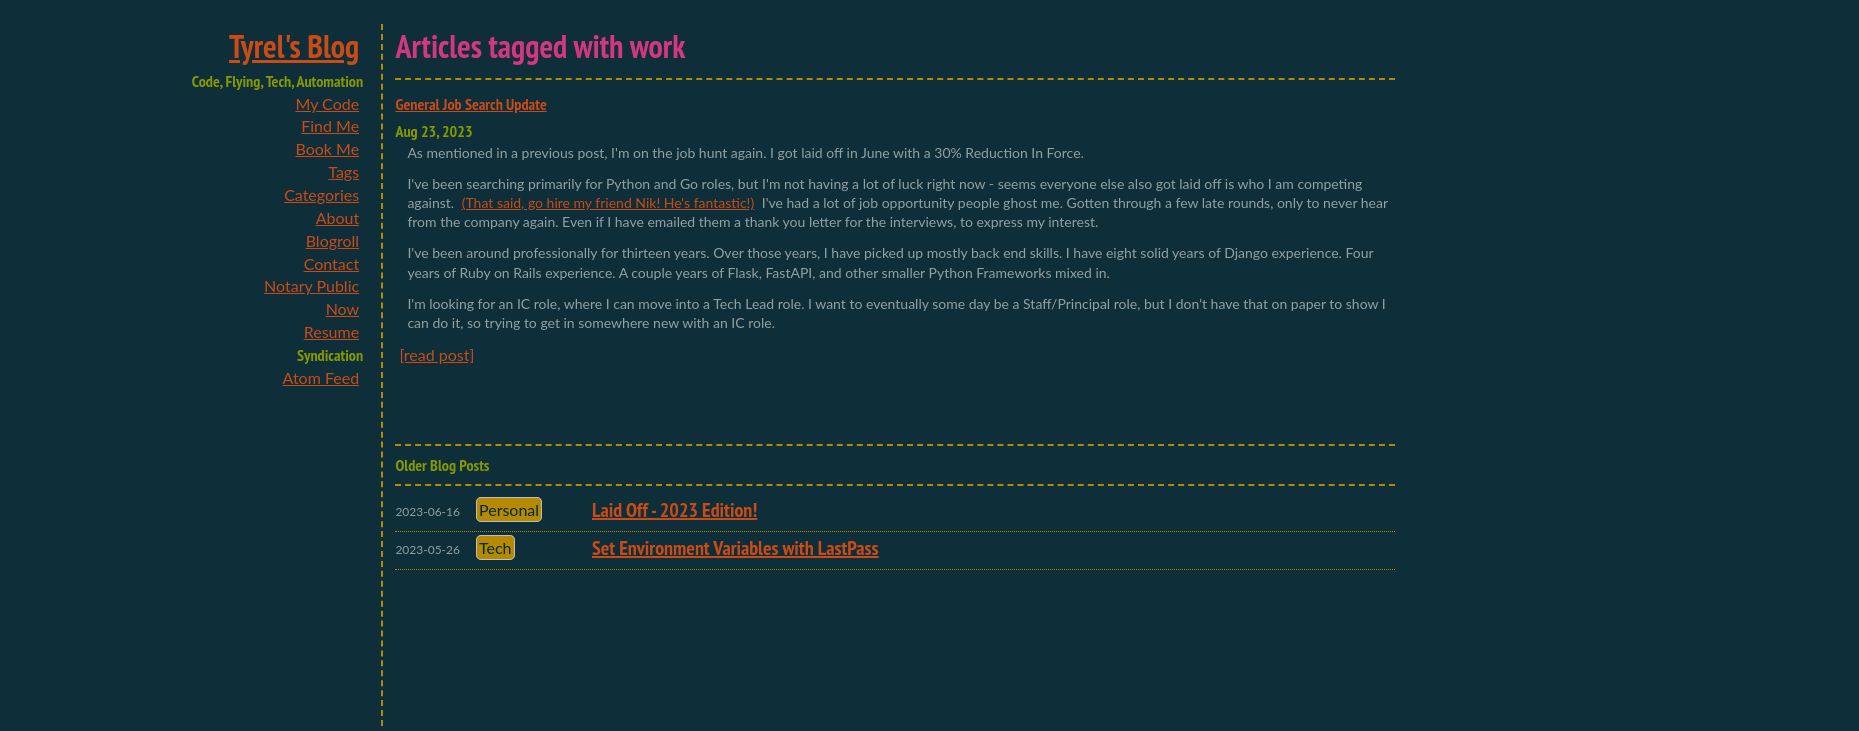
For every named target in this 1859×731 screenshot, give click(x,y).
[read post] (436, 354)
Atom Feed (321, 377)
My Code (327, 103)
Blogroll (332, 240)
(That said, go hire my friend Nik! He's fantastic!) (608, 202)
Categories (321, 194)
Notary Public (311, 285)
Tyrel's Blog (294, 46)
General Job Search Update (470, 104)
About (338, 217)
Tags (343, 171)
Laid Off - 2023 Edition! (674, 510)
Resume (331, 331)
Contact (331, 263)
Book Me (327, 148)
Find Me (330, 125)
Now (343, 308)
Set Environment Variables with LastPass (735, 548)
